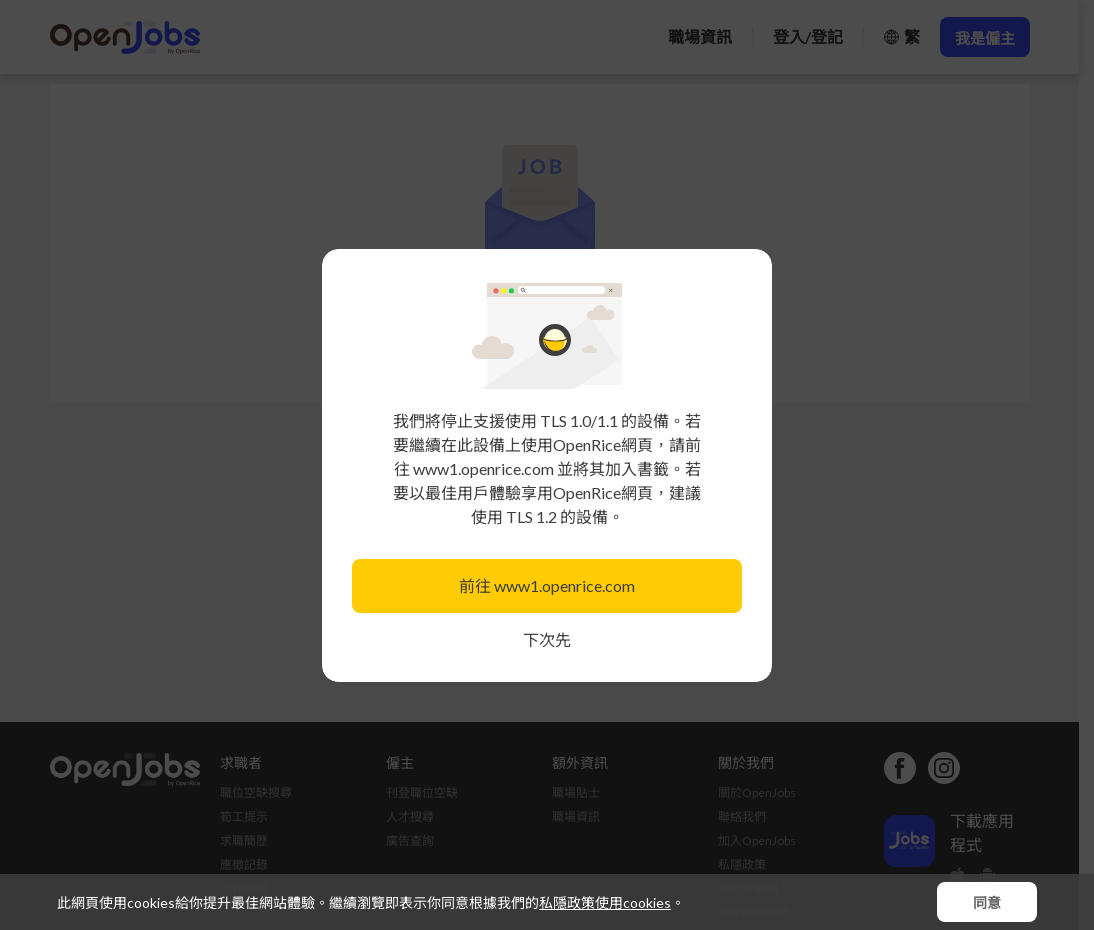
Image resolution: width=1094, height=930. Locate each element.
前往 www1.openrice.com (547, 585)
